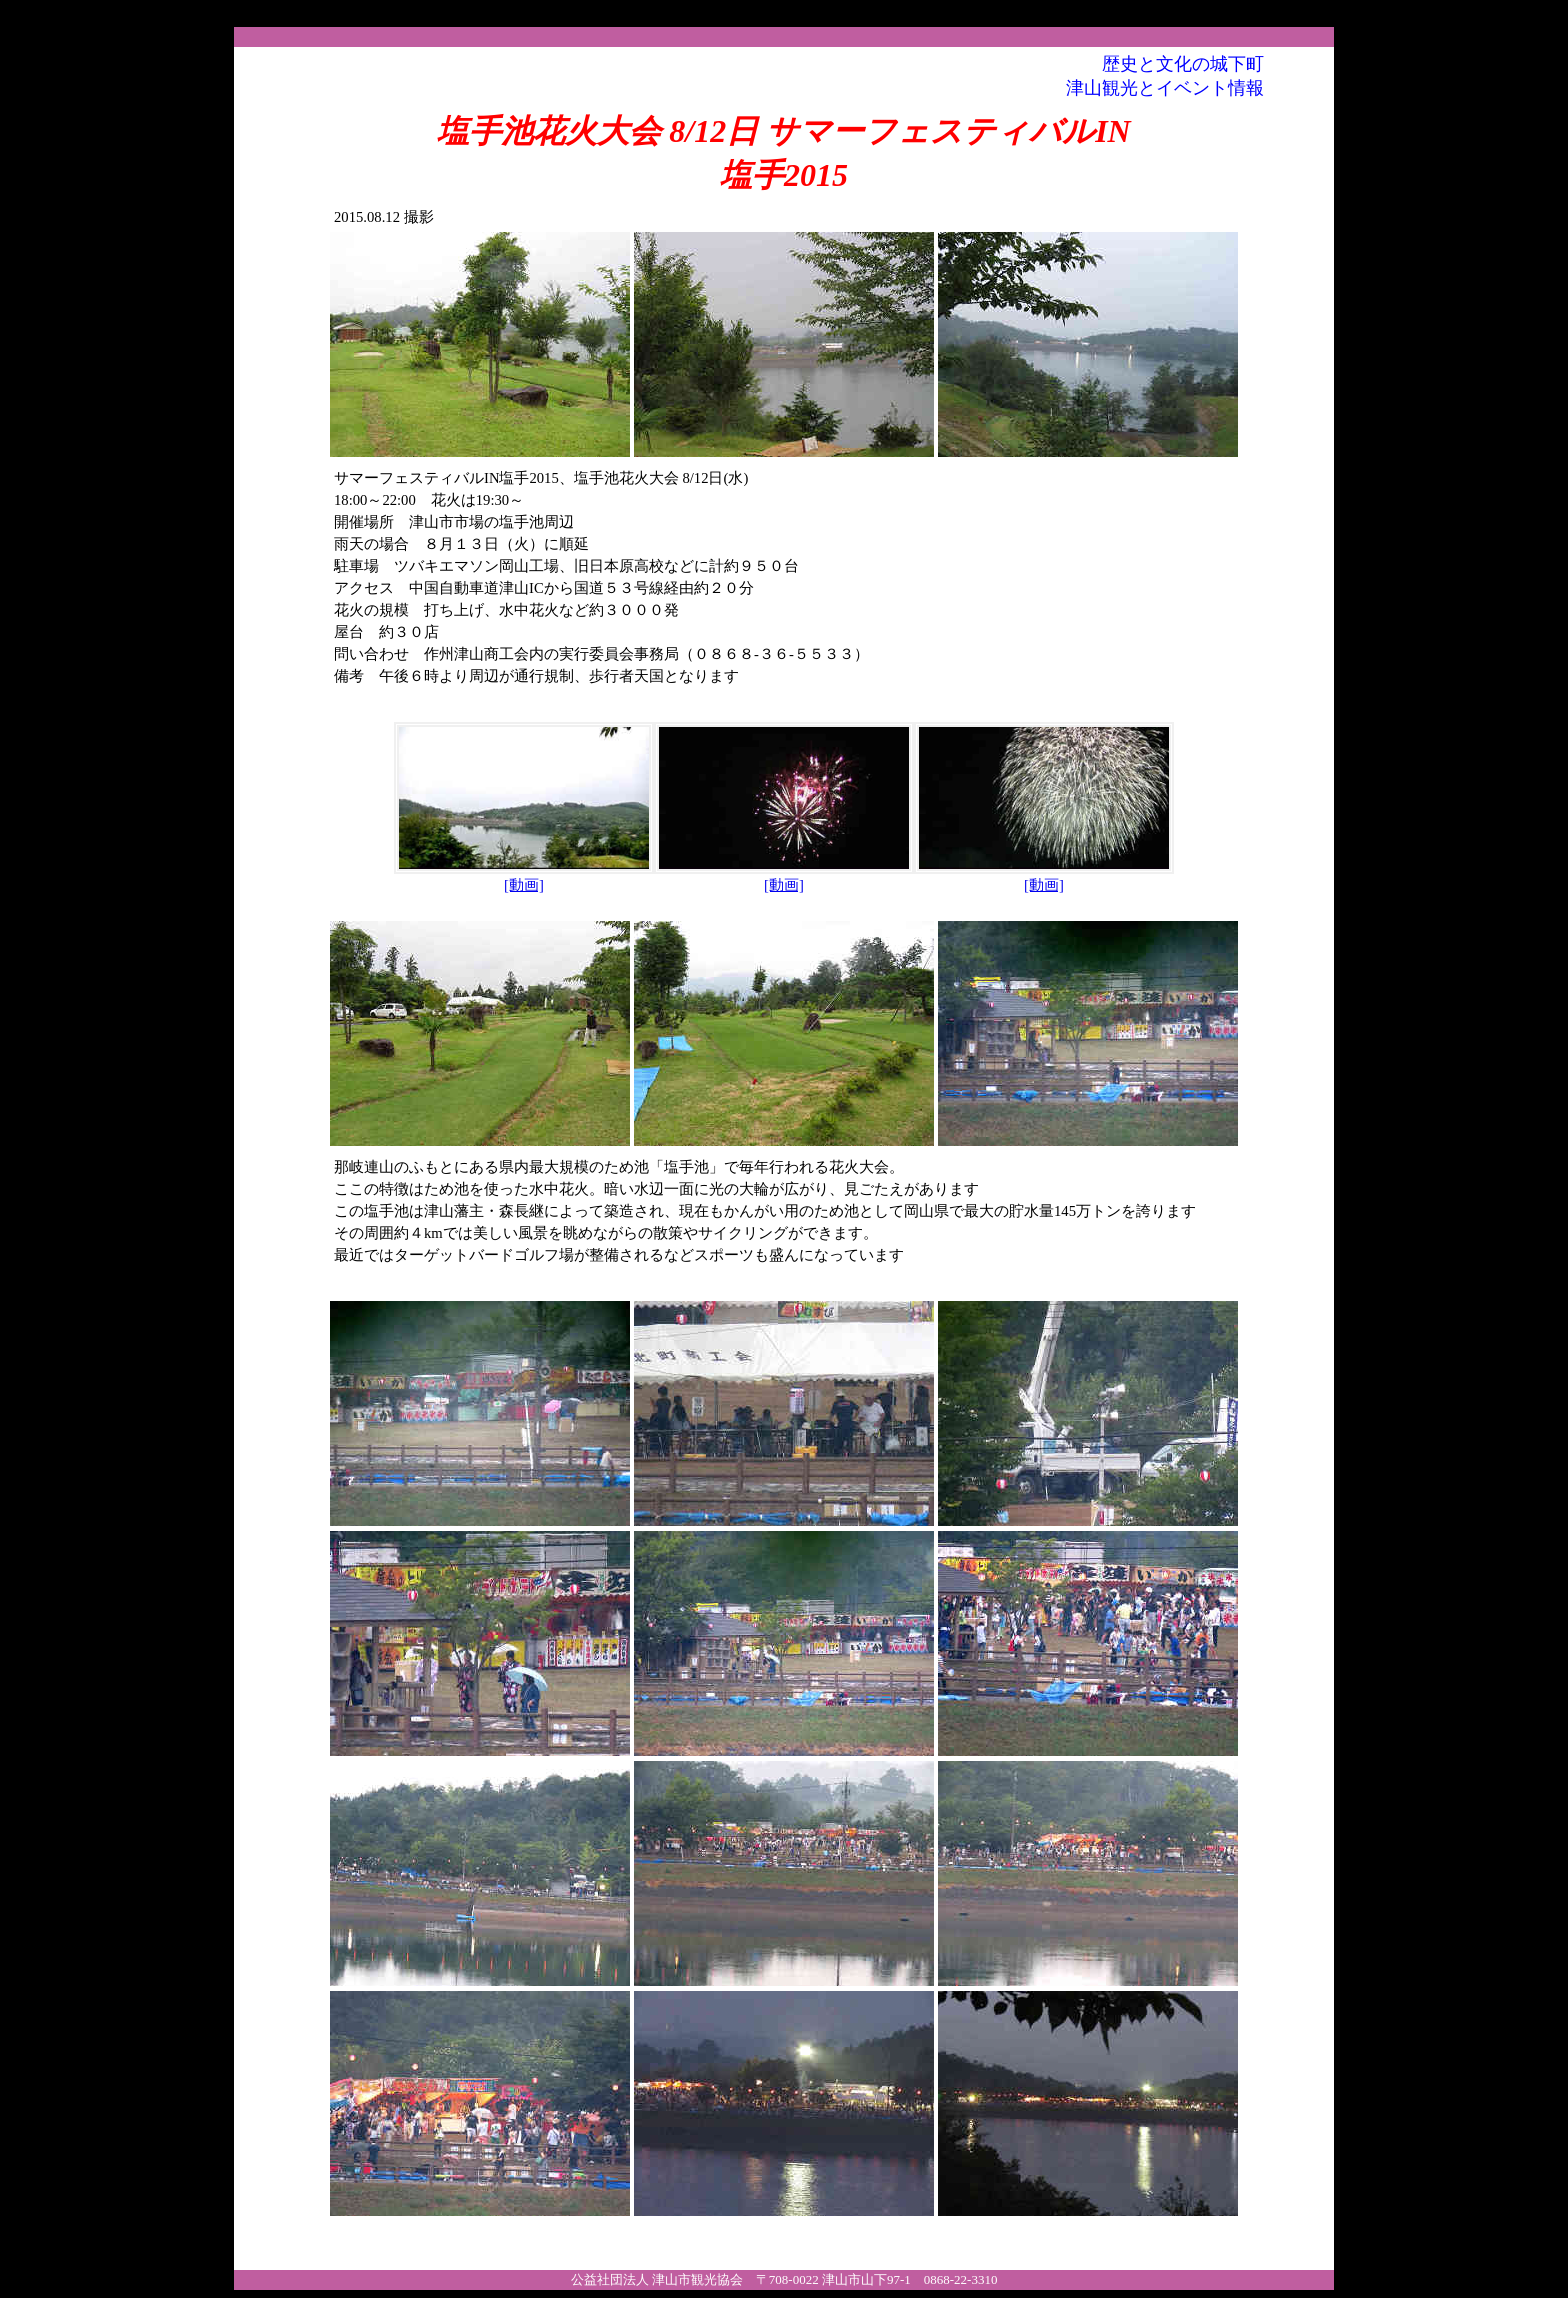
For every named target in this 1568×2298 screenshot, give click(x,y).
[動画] (524, 877)
